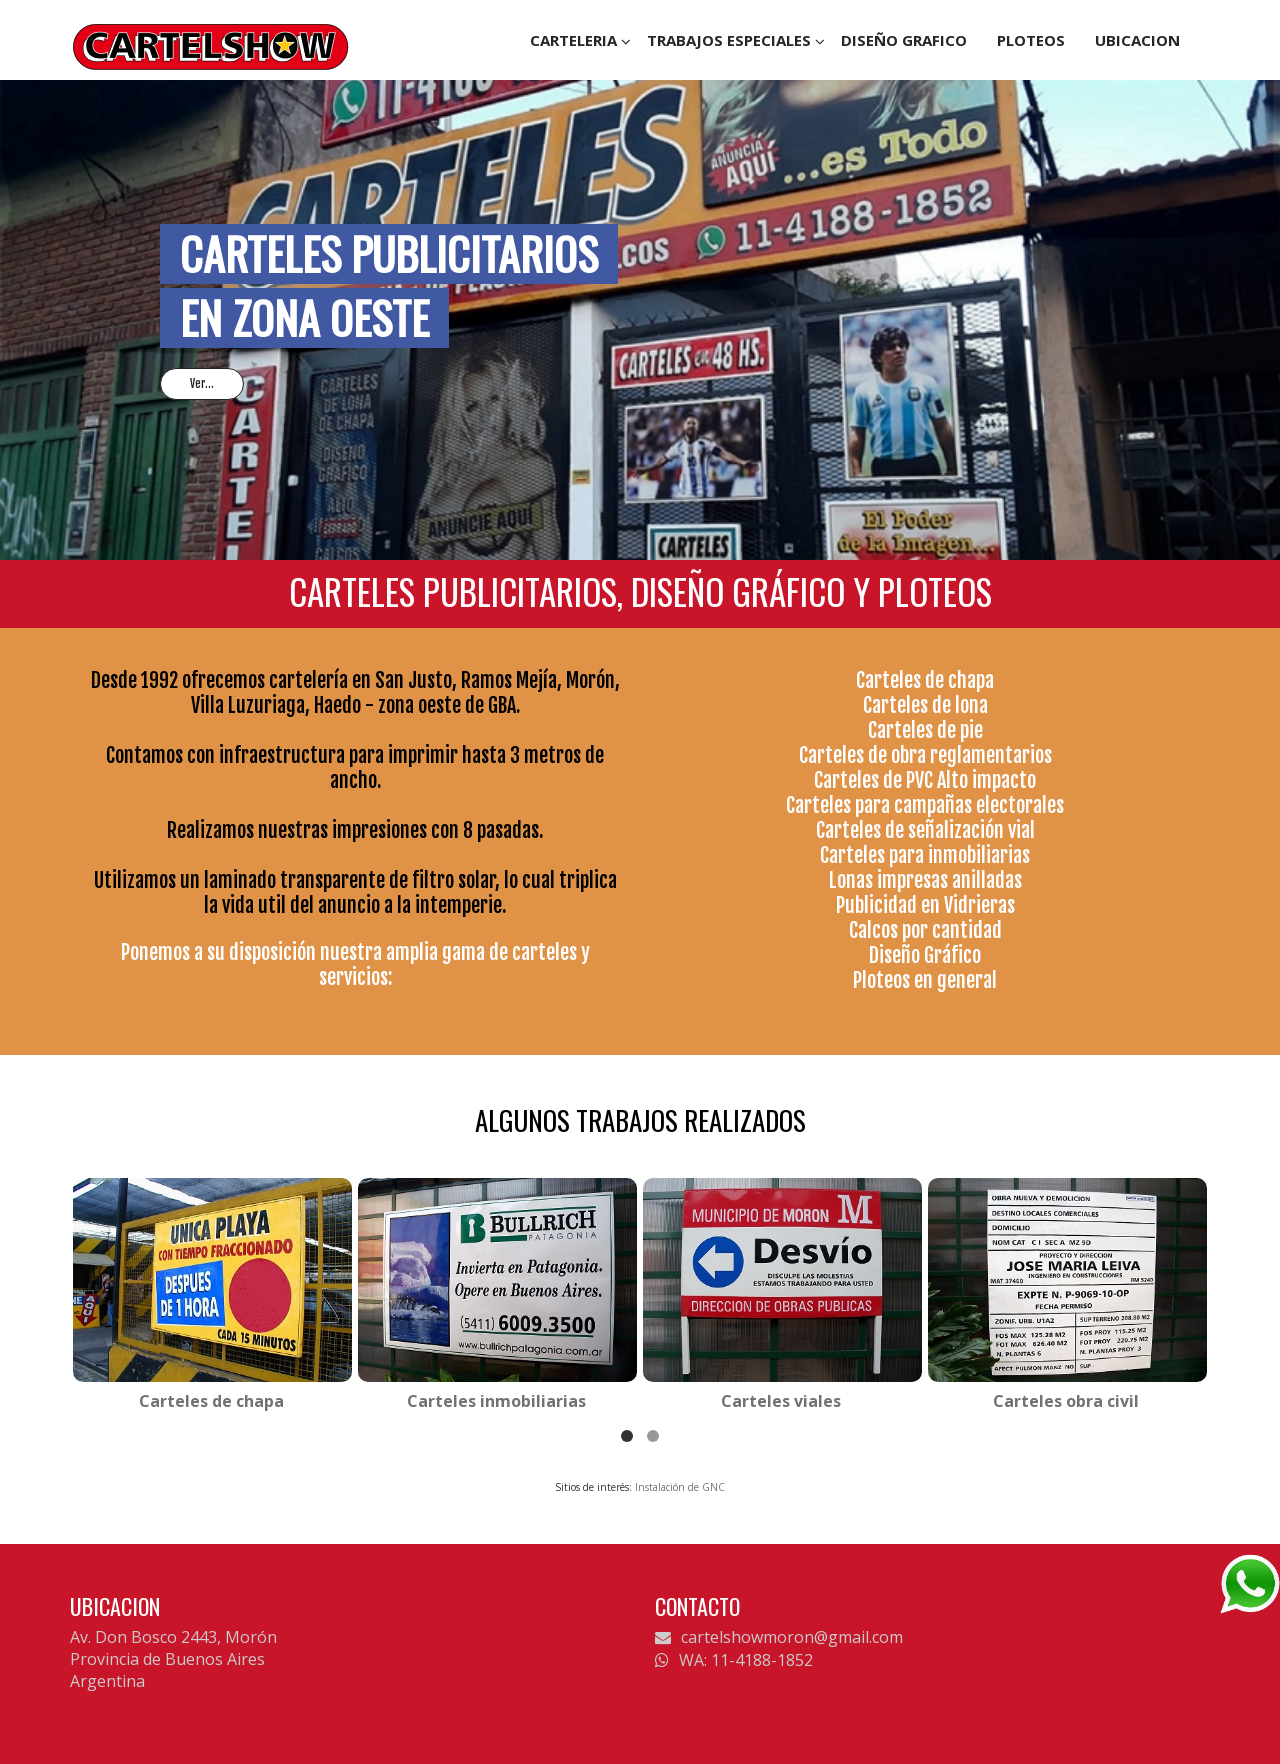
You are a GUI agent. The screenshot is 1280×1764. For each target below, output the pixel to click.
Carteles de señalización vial (925, 830)
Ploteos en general (925, 980)
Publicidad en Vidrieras (925, 905)
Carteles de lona (925, 705)
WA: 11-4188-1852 (734, 1660)
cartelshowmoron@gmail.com (779, 1637)
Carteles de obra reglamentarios (925, 755)
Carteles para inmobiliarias (925, 855)
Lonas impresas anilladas (925, 880)
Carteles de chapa (925, 680)
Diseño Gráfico (925, 955)
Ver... (202, 384)
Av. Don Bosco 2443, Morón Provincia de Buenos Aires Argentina (173, 1659)
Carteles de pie (925, 730)
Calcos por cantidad (925, 930)
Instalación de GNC (680, 1487)
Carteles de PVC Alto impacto (925, 780)
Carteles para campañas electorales (925, 805)
